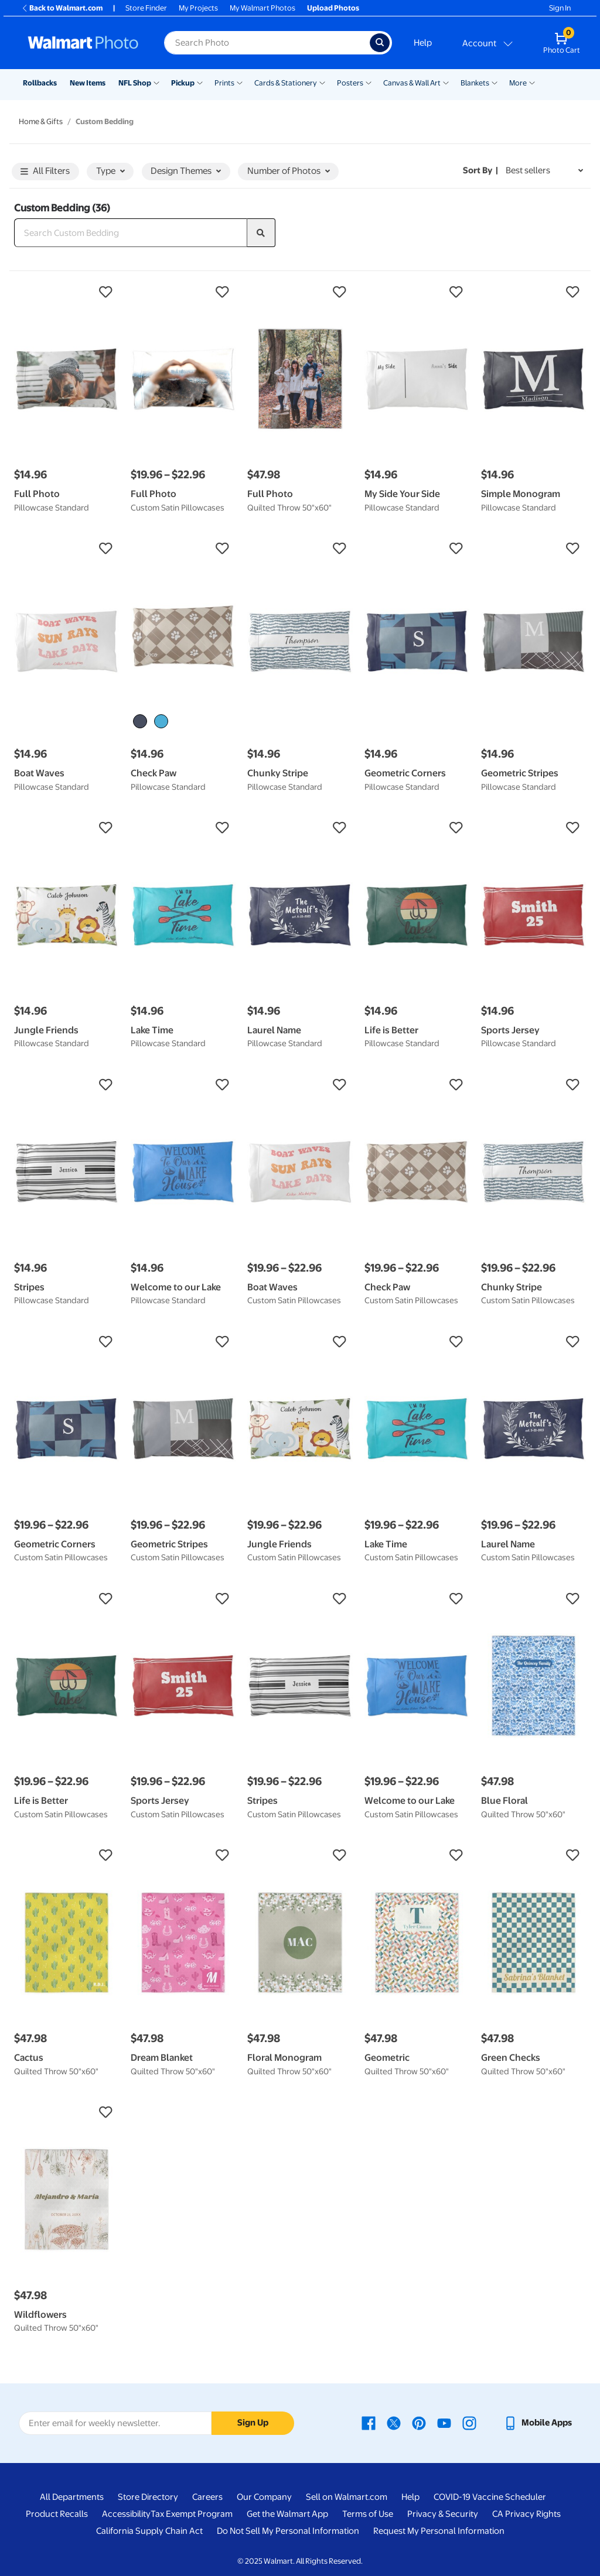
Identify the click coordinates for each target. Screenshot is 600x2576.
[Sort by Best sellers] (544, 170)
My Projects (198, 8)
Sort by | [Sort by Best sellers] (480, 170)
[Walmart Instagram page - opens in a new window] (469, 2422)
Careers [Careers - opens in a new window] (207, 2497)
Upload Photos (333, 8)
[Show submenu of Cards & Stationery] (322, 82)
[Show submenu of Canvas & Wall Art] (445, 82)
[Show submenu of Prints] (239, 82)
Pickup (183, 82)
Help (423, 42)
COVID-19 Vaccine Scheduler (490, 2497)
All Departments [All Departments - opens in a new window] (72, 2497)
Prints (224, 82)
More (518, 82)
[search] (261, 233)
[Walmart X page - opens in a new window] (394, 2422)
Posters (350, 82)
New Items (87, 82)
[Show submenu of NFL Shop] (156, 82)
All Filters (45, 172)
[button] (66, 292)
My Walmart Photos (262, 8)
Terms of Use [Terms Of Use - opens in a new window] (367, 2514)
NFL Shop (134, 82)
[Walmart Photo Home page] (83, 42)
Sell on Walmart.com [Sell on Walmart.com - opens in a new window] (346, 2497)
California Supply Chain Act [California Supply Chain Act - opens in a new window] (149, 2531)
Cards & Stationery (285, 82)
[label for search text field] (267, 42)
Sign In (560, 8)
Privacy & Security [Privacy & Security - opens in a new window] (442, 2514)
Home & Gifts (41, 121)
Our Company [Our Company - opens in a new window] (264, 2497)
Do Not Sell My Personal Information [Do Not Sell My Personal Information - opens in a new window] (288, 2531)
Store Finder (146, 8)
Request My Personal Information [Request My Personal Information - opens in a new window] (438, 2531)
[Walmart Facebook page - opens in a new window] (369, 2422)
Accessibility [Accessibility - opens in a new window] (126, 2514)
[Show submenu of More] (532, 82)
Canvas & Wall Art (412, 82)
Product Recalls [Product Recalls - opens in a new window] (57, 2514)
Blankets (475, 82)
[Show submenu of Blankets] (494, 82)
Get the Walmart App (287, 2514)
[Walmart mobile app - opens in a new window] (537, 2422)
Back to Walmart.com (62, 8)
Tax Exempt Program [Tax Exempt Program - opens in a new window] (192, 2514)
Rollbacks (40, 82)
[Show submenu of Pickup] (199, 82)
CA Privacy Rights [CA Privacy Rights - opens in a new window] (526, 2514)
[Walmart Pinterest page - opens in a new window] (419, 2422)
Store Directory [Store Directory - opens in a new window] (148, 2497)
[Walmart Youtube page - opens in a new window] (444, 2422)
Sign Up (252, 2422)
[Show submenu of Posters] (368, 82)
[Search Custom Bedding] (130, 233)
